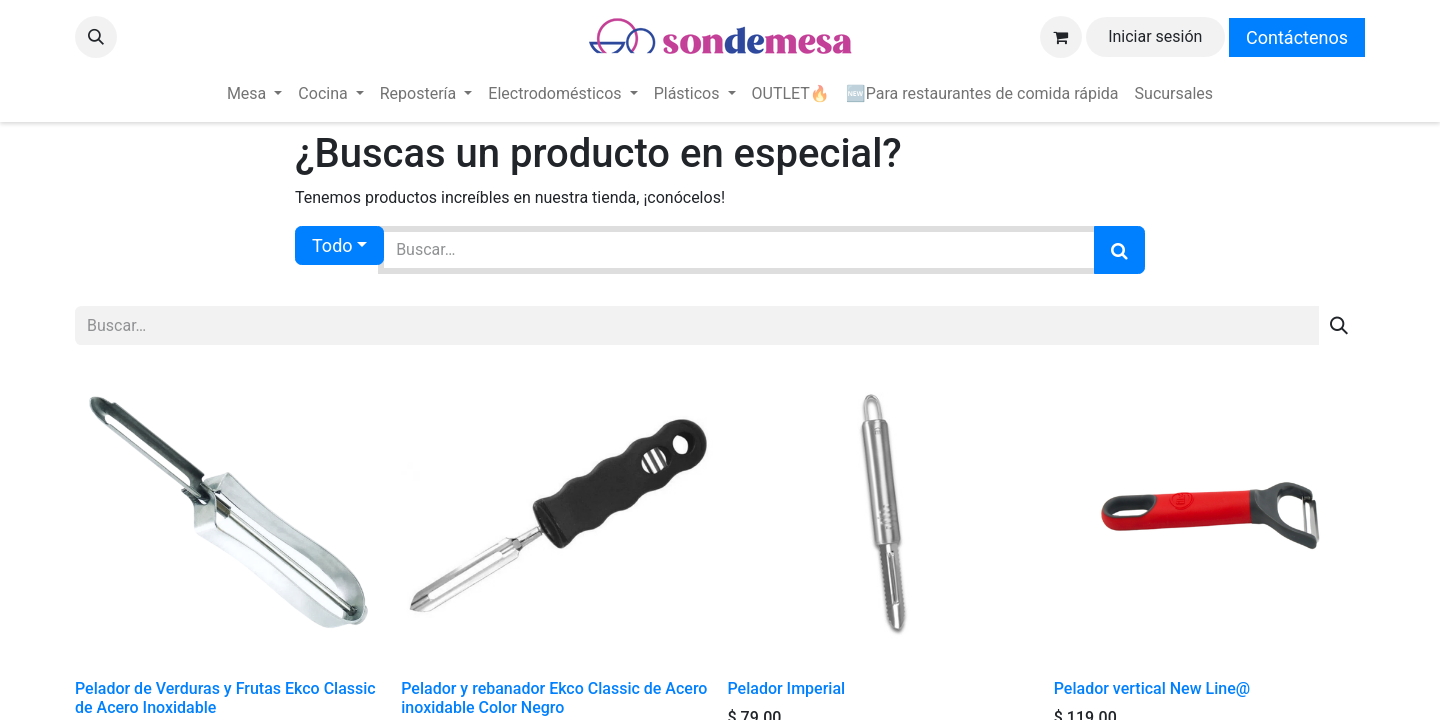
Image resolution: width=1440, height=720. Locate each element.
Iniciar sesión (1155, 36)
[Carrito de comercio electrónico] (1061, 37)
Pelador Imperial (787, 688)
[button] (96, 37)
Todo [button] (332, 245)
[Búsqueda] (1119, 250)
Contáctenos (1297, 37)
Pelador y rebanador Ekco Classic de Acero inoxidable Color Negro (554, 698)
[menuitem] (254, 94)
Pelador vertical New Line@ (1152, 688)
